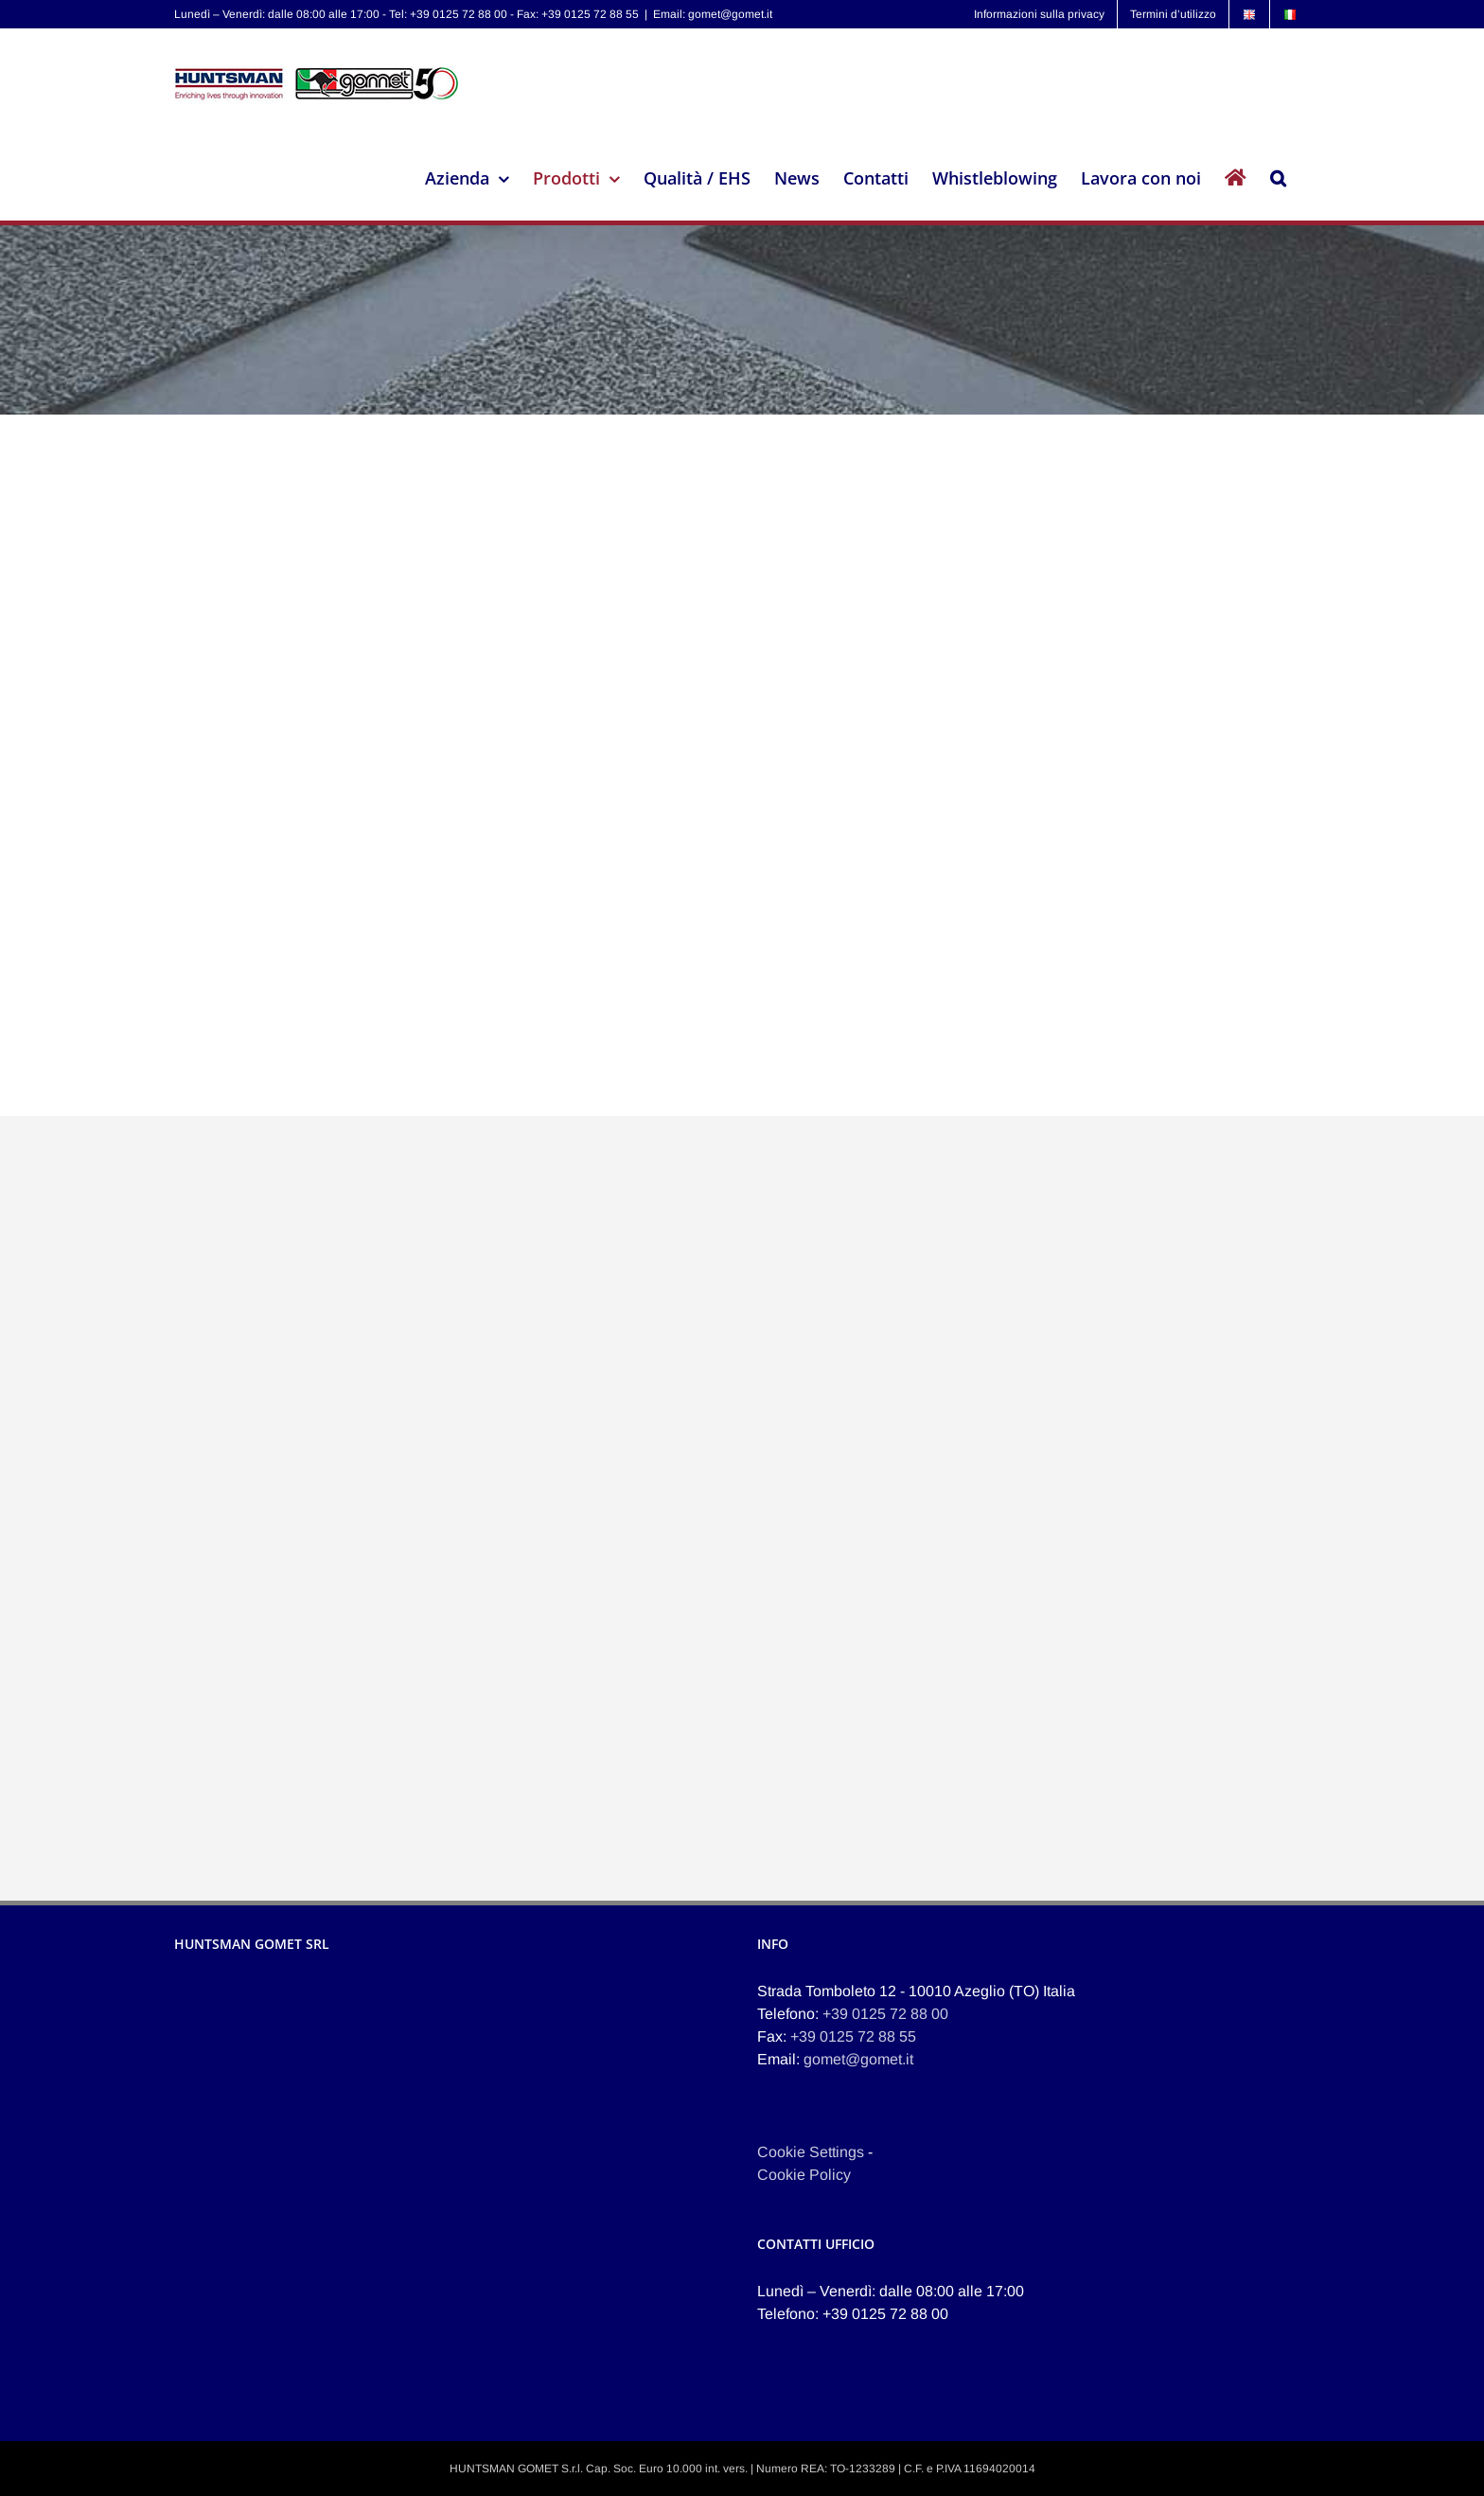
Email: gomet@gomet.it (712, 14)
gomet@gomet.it (858, 2059)
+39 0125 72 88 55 (853, 2036)
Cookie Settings (810, 2152)
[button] (1278, 178)
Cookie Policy (804, 2175)
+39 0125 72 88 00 (885, 2014)
